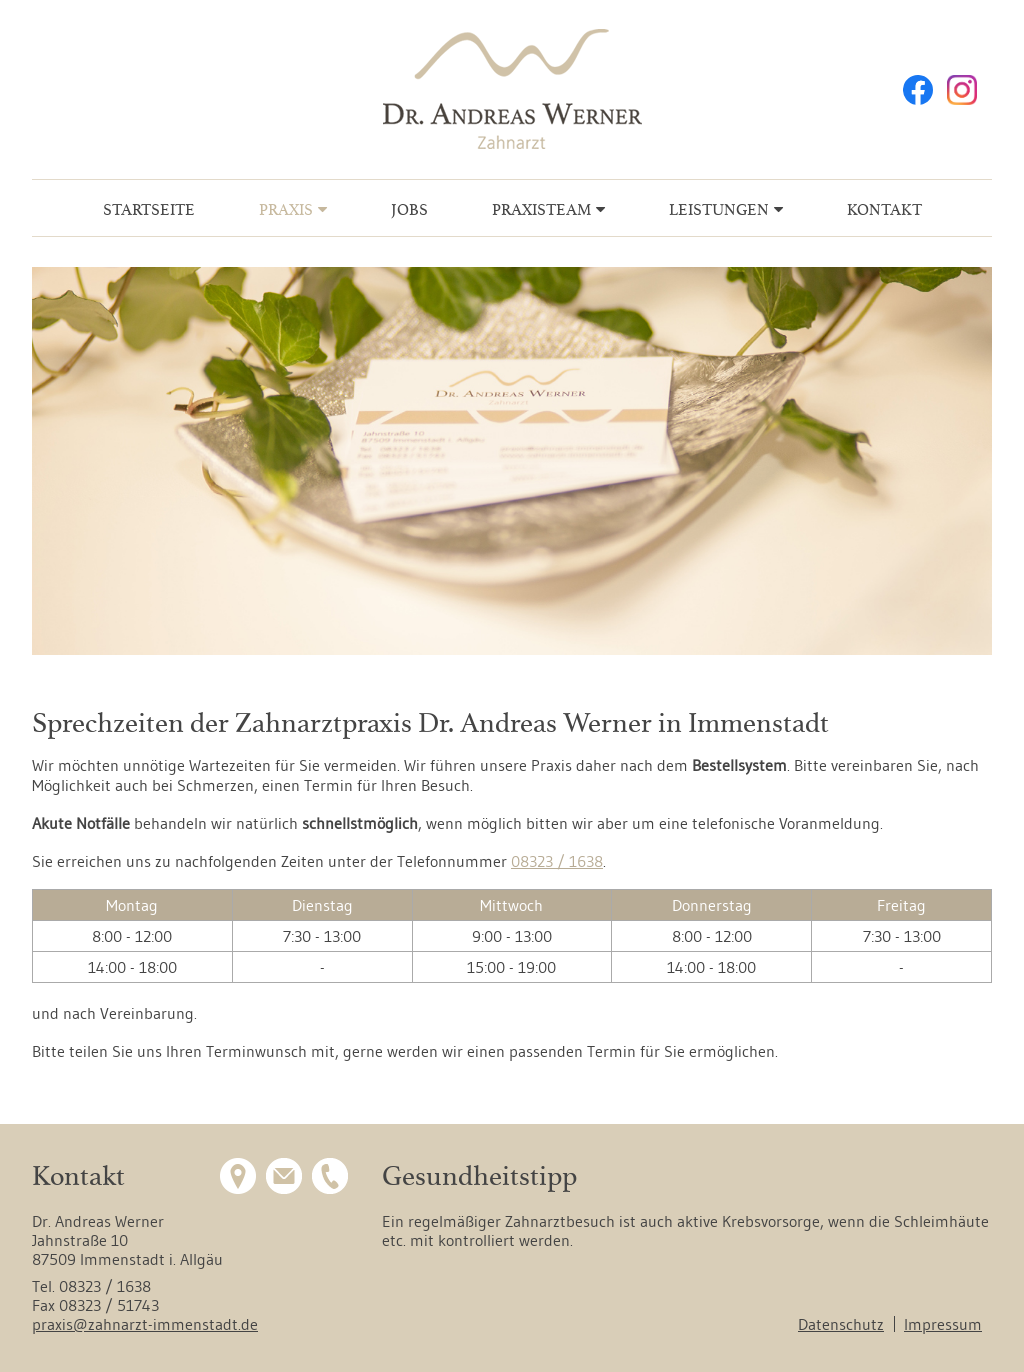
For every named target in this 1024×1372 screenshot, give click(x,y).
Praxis (286, 209)
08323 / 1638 (557, 861)
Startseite (149, 209)
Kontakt (884, 209)
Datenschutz (841, 1324)
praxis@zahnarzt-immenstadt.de (145, 1324)
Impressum (943, 1324)
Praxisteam (541, 209)
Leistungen (719, 209)
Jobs (409, 209)
